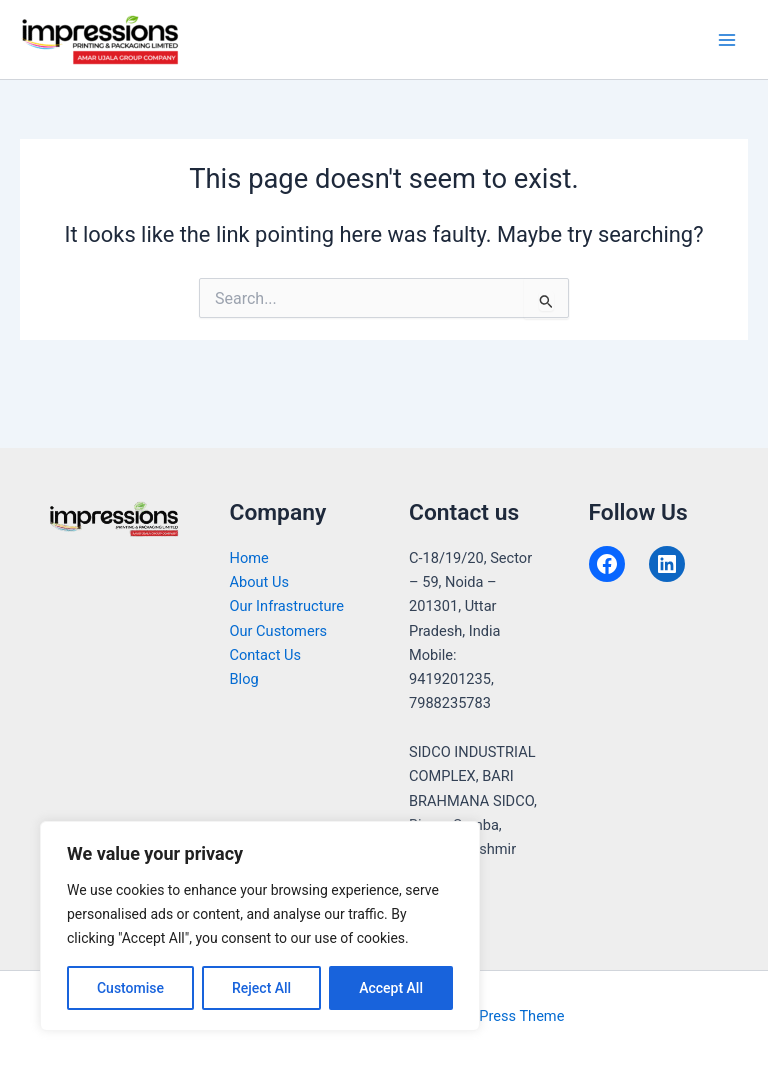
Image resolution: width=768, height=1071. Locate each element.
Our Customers (279, 631)
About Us (259, 582)
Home (249, 558)
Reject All (261, 988)
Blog (244, 679)
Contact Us (266, 655)
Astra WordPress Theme (485, 1016)
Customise (130, 988)
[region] (260, 926)
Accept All (391, 988)
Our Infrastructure (287, 606)
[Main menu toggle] (727, 40)
